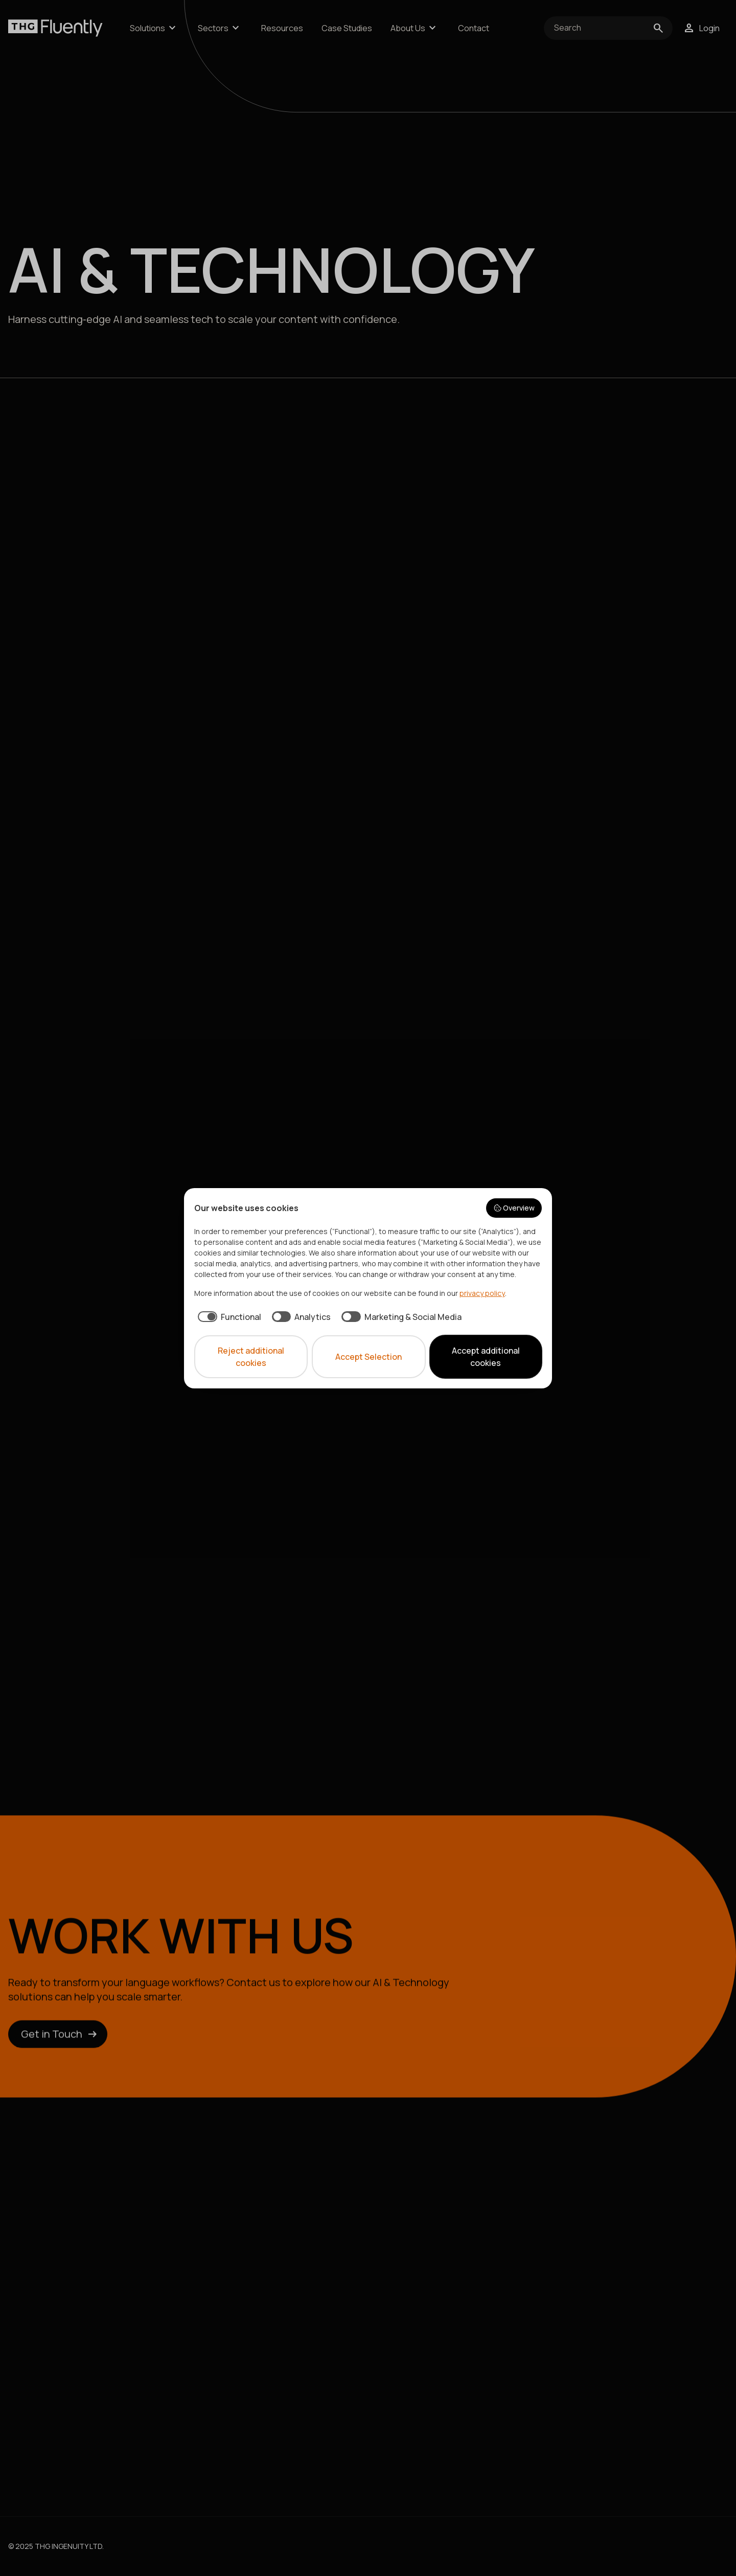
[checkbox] (227, 1317)
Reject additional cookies (251, 1356)
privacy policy (482, 1293)
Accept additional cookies (486, 1356)
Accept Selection (368, 1356)
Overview (514, 1208)
